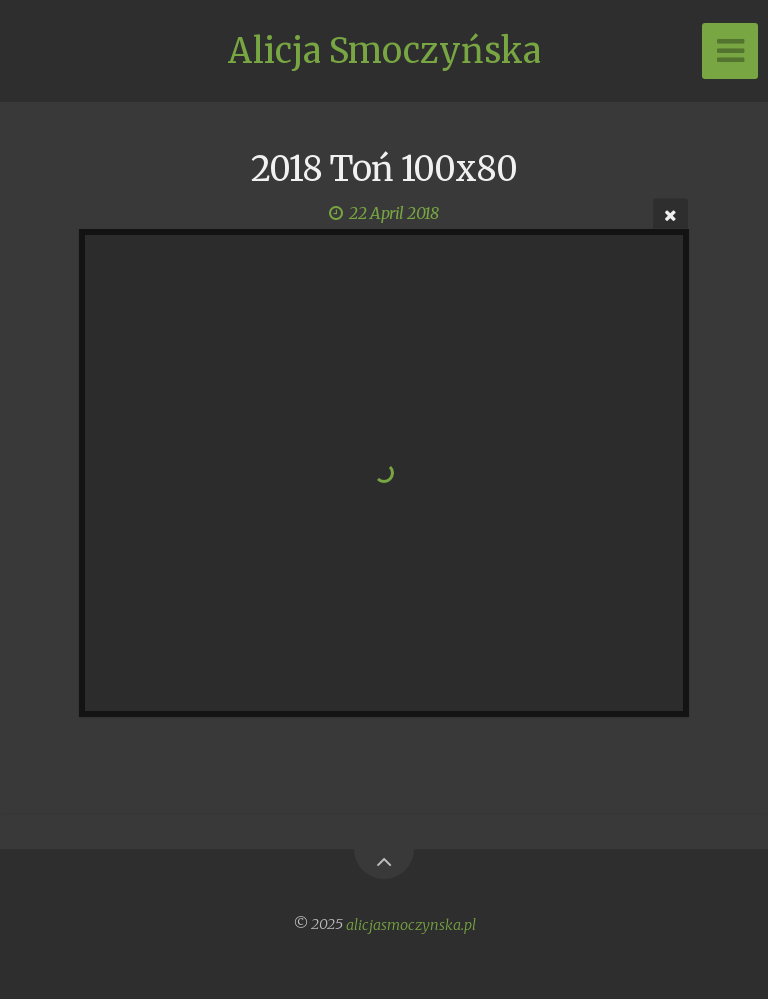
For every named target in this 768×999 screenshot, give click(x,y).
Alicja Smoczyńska (384, 51)
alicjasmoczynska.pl (411, 924)
